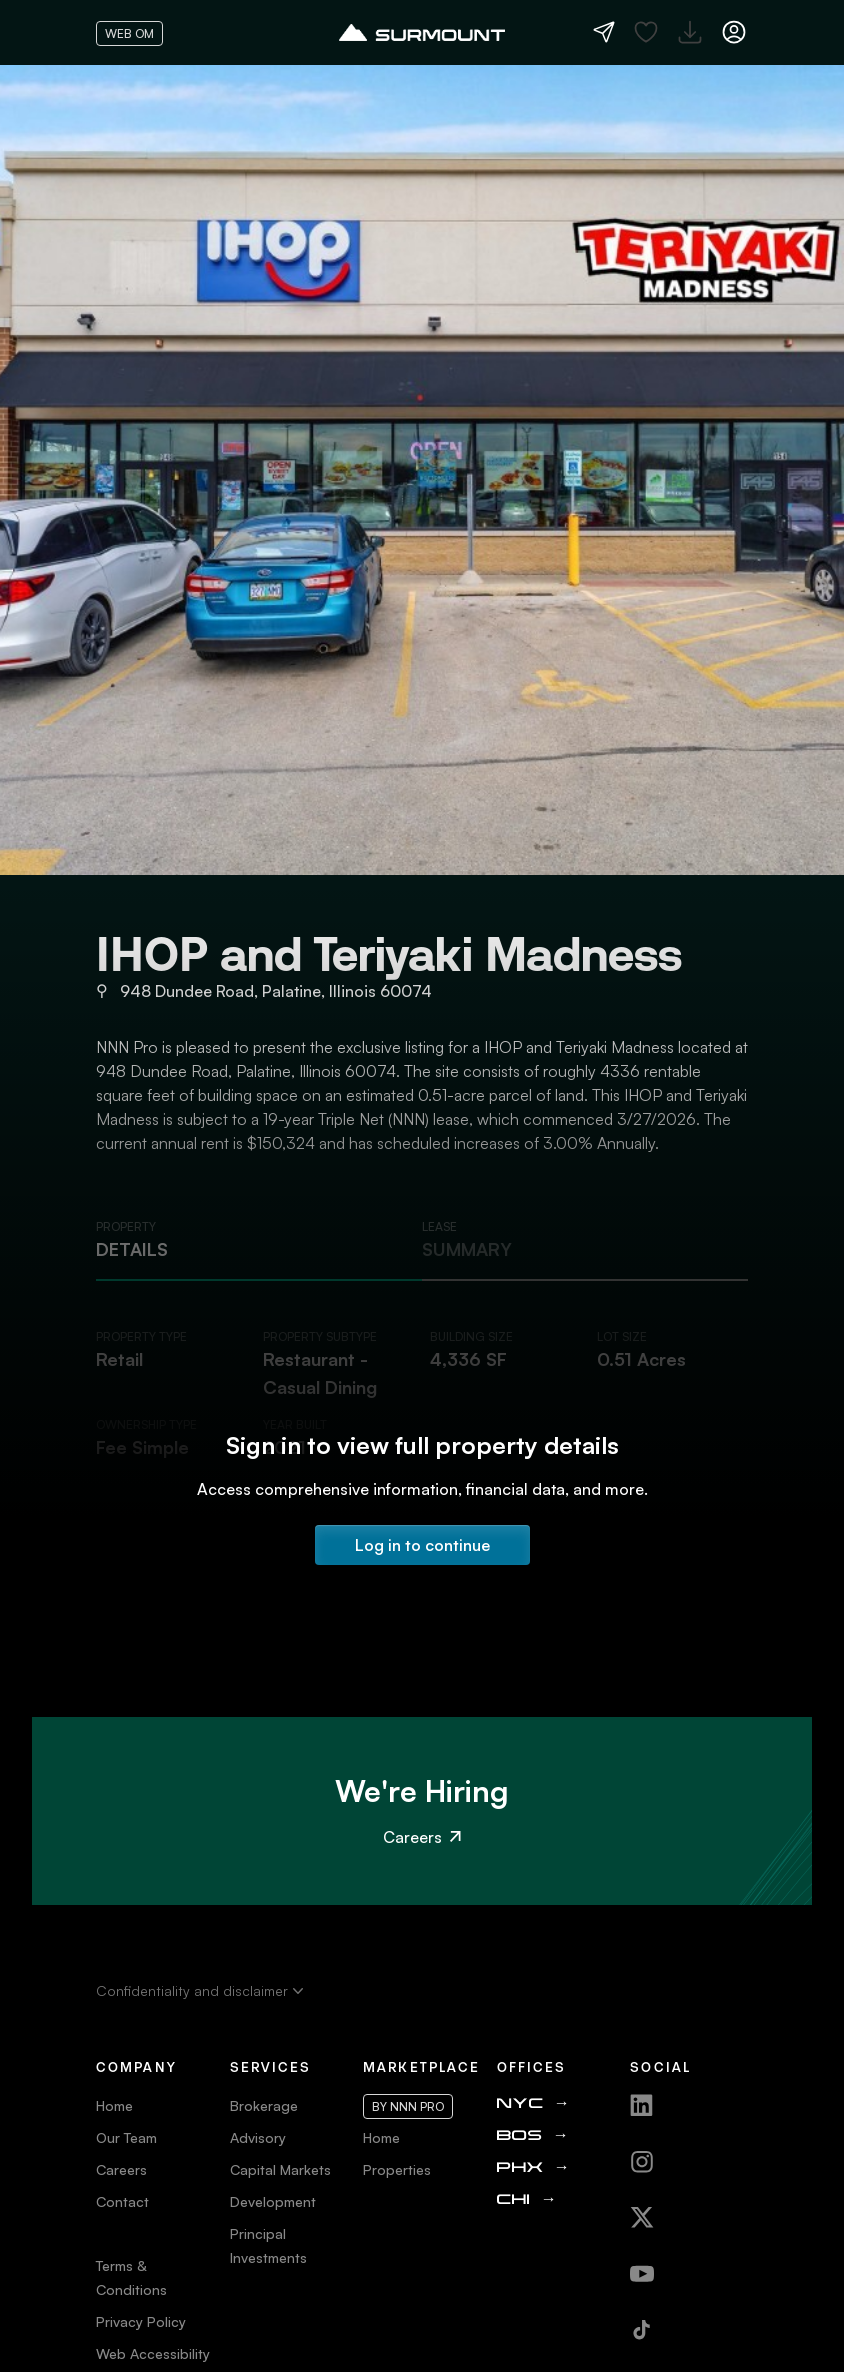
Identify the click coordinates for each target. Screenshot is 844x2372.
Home (114, 2105)
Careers (422, 1837)
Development (273, 2201)
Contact (122, 2201)
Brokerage (264, 2105)
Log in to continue (422, 1545)
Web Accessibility (153, 2353)
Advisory (258, 2137)
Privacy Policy (141, 2321)
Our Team (126, 2137)
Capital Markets (280, 2169)
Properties (397, 2169)
